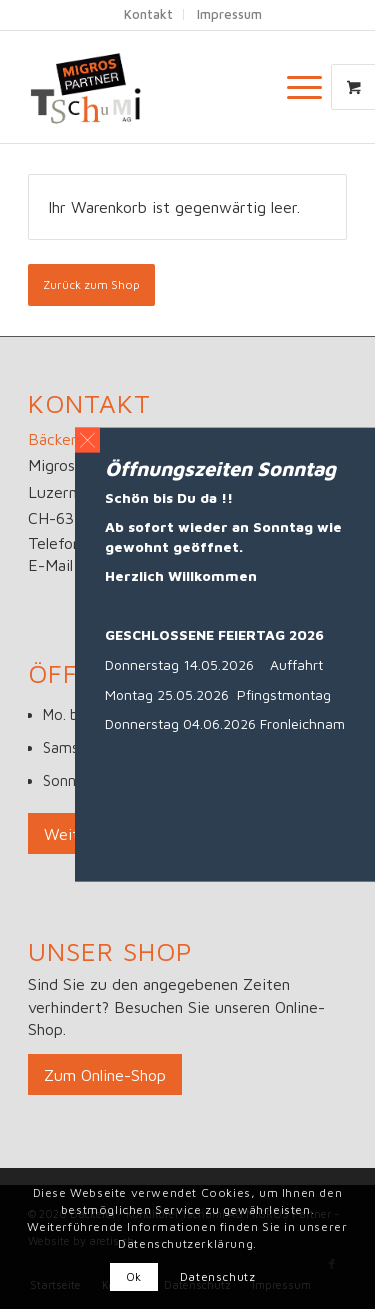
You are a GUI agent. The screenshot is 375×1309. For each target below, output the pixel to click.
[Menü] (294, 87)
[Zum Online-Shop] (105, 1074)
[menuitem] (307, 87)
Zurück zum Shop (91, 284)
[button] (87, 439)
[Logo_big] (155, 87)
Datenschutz (218, 1276)
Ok (134, 1276)
